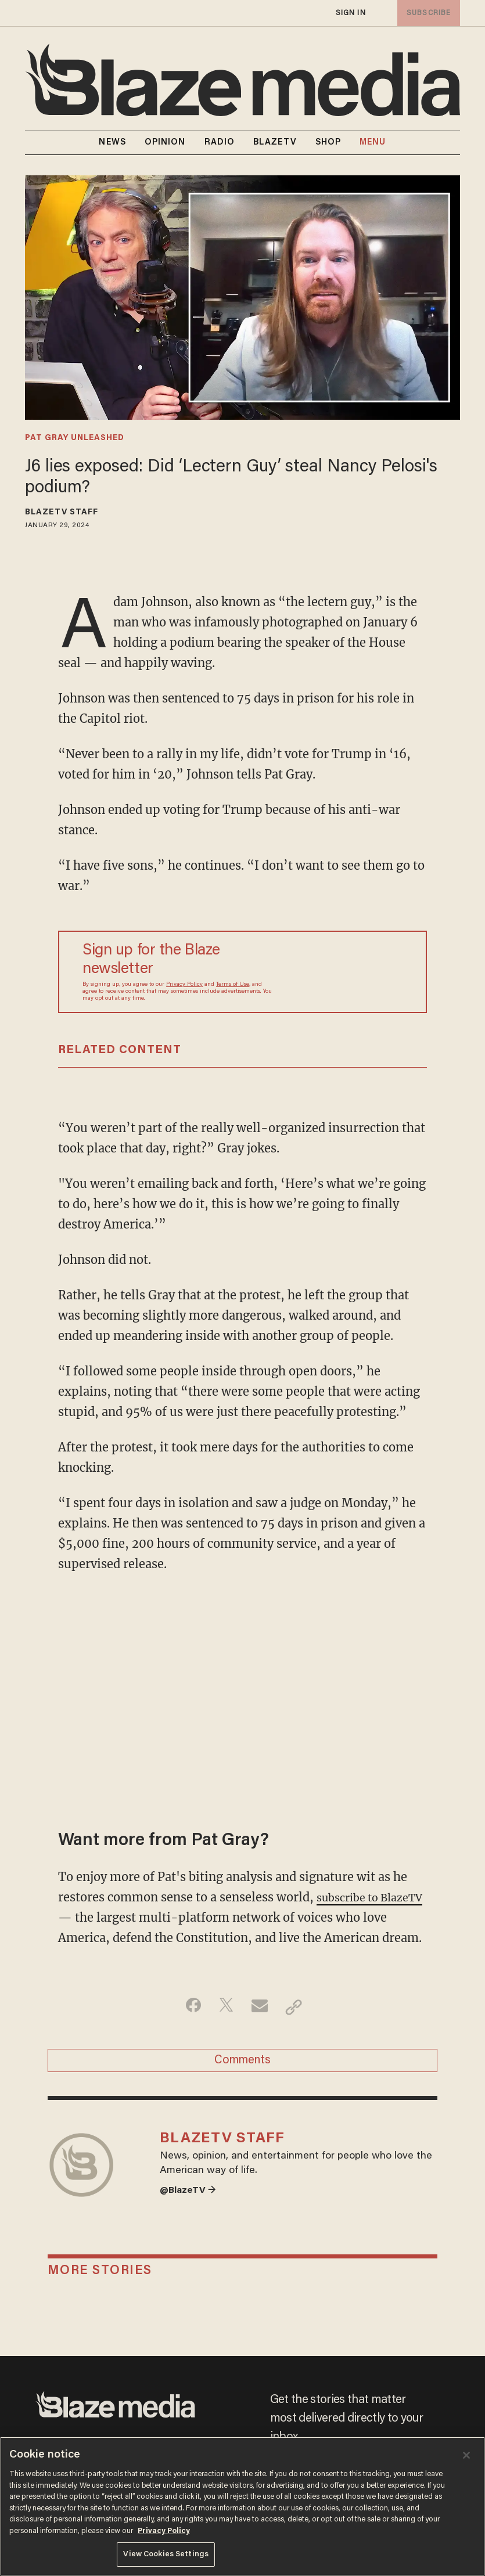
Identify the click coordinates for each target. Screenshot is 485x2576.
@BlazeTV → (191, 2226)
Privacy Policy (184, 985)
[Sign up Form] (341, 972)
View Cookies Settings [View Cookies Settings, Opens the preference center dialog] (166, 2554)
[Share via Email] (261, 2027)
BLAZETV (275, 142)
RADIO (219, 142)
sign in (350, 13)
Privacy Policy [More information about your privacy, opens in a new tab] (164, 2531)
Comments (242, 2085)
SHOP (328, 142)
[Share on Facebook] (187, 2027)
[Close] (466, 2455)
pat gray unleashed (74, 438)
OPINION (165, 142)
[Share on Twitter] (224, 2027)
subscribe (426, 13)
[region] (242, 2506)
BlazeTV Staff (61, 513)
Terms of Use (232, 985)
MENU (373, 143)
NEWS (112, 142)
